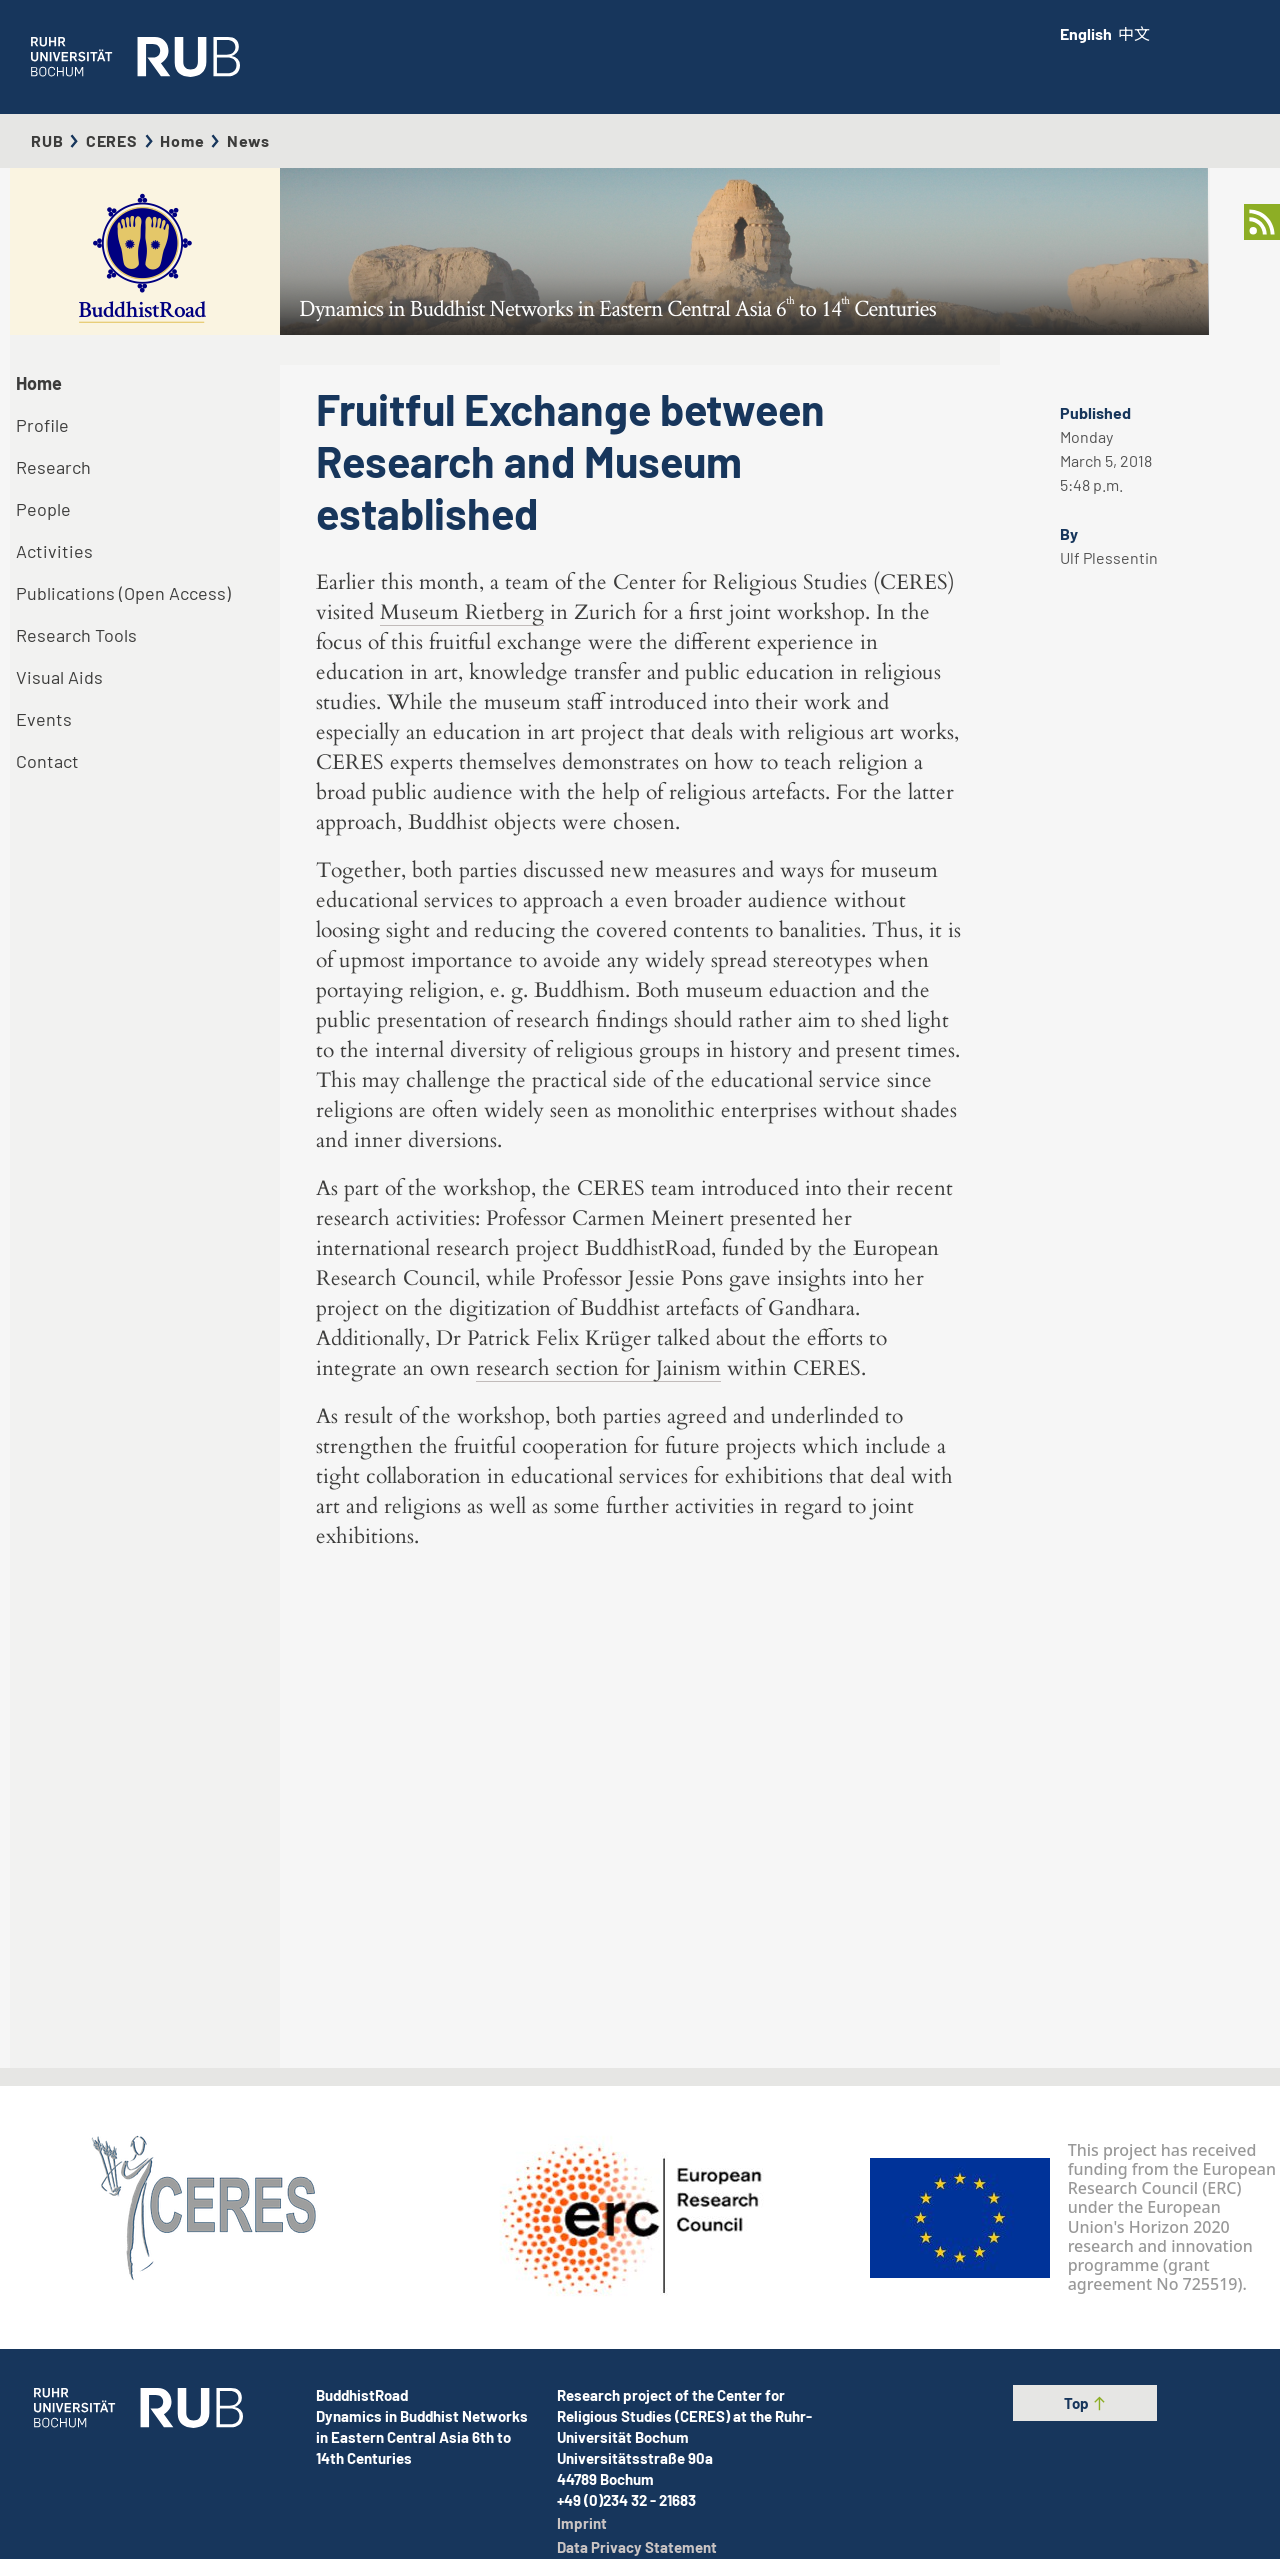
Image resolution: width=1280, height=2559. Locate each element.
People (43, 509)
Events (44, 719)
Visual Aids (59, 677)
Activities (54, 551)
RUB (47, 140)
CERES (112, 140)
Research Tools (76, 635)
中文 (1134, 33)
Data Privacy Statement (637, 2547)
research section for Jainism (598, 1830)
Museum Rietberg (462, 1074)
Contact (47, 761)
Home (182, 140)
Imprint (582, 2523)
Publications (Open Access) (123, 593)
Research (53, 467)
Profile (42, 425)
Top (1085, 2403)
